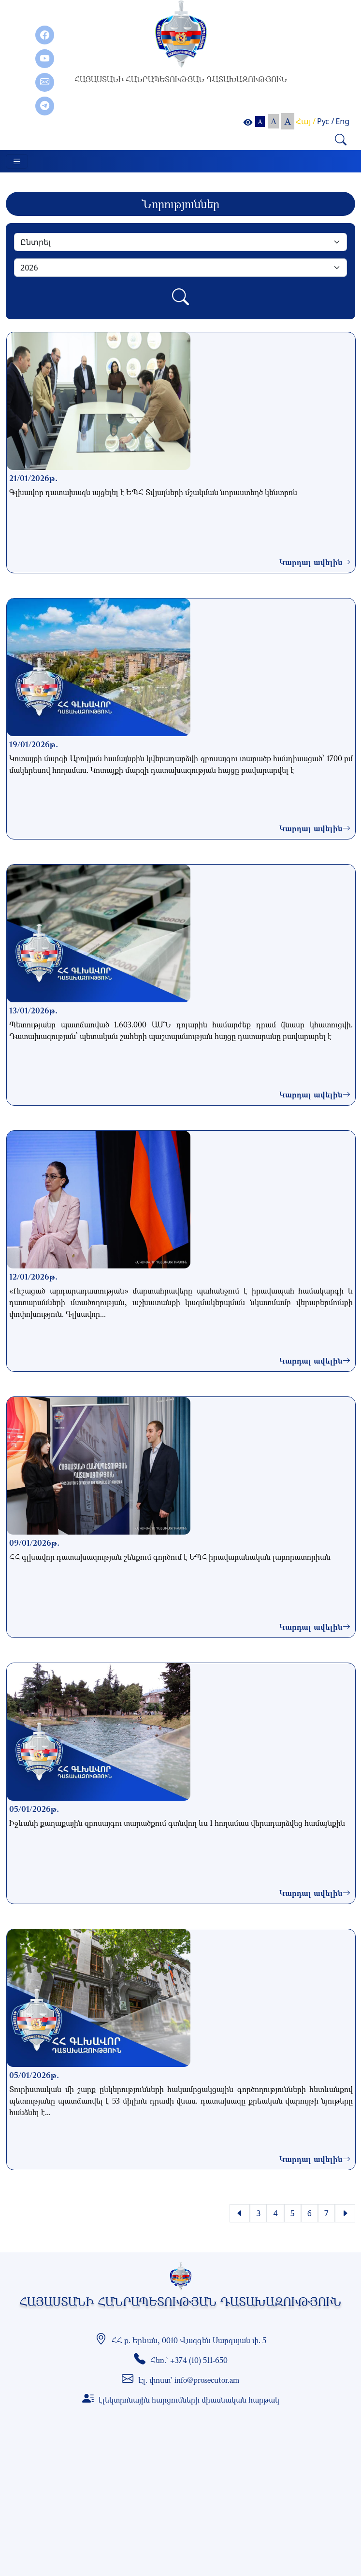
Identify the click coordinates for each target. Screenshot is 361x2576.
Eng (342, 121)
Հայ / (306, 121)
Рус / (325, 121)
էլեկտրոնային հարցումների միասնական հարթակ (189, 2399)
